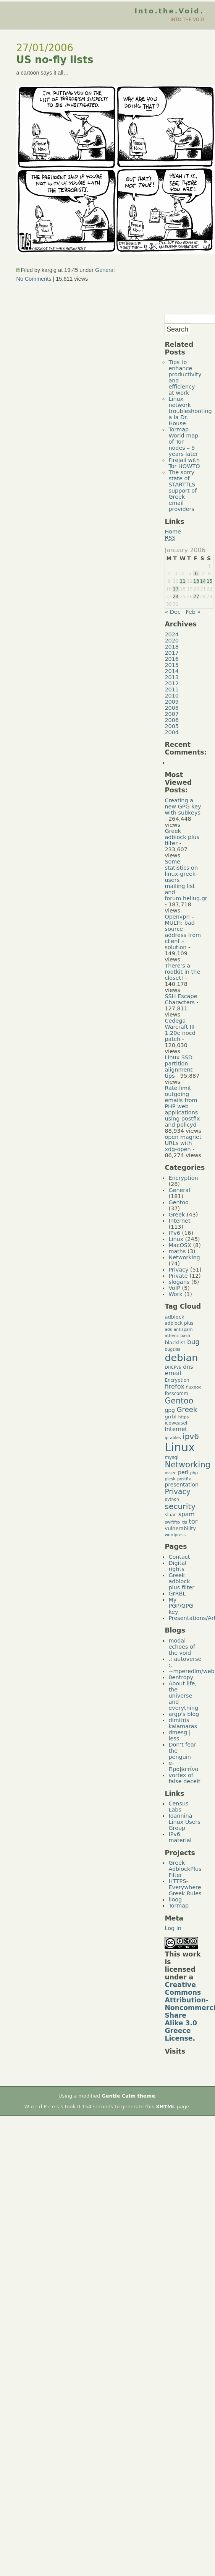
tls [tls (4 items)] (184, 1522)
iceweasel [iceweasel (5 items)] (176, 1423)
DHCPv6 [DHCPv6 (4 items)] (173, 1367)
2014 (172, 671)
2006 (172, 720)
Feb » (193, 612)
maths (177, 1251)
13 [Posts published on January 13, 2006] (196, 581)
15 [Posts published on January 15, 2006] (209, 581)
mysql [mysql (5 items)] (171, 1457)
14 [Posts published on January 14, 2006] (203, 581)
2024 (172, 634)
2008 (172, 708)
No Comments (34, 279)
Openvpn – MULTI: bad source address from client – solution (183, 932)
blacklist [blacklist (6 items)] (175, 1342)
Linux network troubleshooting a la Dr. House (190, 411)
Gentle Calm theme (128, 2096)
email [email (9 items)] (173, 1373)
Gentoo (178, 1202)
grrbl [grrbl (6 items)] (170, 1417)
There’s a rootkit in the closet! (182, 972)
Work (175, 1294)
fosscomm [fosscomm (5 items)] (176, 1393)
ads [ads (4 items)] (168, 1329)
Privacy (178, 1270)
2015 (172, 665)
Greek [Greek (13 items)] (187, 1409)
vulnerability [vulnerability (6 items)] (180, 1528)
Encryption (183, 1178)
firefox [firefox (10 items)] (174, 1386)
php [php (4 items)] (194, 1472)
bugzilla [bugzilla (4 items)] (172, 1349)
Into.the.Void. (169, 11)
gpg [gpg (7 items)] (170, 1410)
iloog (175, 1899)
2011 (172, 689)
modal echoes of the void (181, 1647)
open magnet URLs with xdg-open (183, 1143)
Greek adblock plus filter (182, 837)
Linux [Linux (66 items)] (180, 1447)
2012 (172, 683)
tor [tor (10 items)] (193, 1521)
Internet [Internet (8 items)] (176, 1429)
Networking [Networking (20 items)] (187, 1464)
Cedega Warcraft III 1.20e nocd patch (180, 1030)
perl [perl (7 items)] (183, 1472)
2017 (172, 653)
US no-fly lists (55, 59)
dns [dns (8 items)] (188, 1366)
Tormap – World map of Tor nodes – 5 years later (183, 441)
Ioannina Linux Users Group (184, 1822)
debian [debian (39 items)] (181, 1357)
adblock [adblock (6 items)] (174, 1317)
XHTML (165, 2106)
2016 (172, 659)
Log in (173, 1928)
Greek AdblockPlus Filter (184, 1869)
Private (178, 1276)
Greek (176, 1215)
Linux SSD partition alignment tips (178, 1066)
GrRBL (177, 1593)
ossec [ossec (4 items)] (170, 1472)
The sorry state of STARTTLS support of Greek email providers (182, 490)
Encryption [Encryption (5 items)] (177, 1380)
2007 (172, 714)
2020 (172, 640)
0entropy (180, 1677)
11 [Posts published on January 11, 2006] (183, 581)
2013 (172, 677)
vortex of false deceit (184, 1778)
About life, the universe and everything (183, 1695)
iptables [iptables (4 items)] (173, 1437)
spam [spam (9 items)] (186, 1514)
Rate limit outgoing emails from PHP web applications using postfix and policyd (182, 1106)
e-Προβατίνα (183, 1766)
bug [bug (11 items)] (193, 1342)
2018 (172, 647)
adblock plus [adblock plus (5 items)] (179, 1323)
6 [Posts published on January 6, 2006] (196, 573)
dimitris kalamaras (182, 1723)
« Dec (172, 612)
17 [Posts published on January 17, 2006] (175, 589)
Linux (175, 1239)
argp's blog (183, 1714)
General (105, 270)
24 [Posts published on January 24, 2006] (175, 596)
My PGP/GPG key (180, 1606)
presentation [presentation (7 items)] (181, 1485)
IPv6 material (179, 1837)
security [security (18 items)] (180, 1506)
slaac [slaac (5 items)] (170, 1514)
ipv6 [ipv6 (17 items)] (191, 1436)
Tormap (178, 1906)
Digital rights (177, 1566)
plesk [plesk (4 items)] (170, 1479)
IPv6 (174, 1233)
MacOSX (179, 1245)
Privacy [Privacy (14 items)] (177, 1492)
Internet (179, 1221)
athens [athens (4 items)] (171, 1335)
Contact (179, 1557)
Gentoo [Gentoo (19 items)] (179, 1400)
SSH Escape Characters (181, 999)
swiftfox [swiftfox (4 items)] (172, 1522)
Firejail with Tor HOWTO (184, 463)
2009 (172, 702)
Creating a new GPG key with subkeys (183, 806)
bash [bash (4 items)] (185, 1335)
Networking (184, 1257)
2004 (172, 732)
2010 (172, 696)
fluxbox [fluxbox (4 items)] (193, 1387)
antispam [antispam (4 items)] (183, 1329)
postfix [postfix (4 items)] (184, 1479)
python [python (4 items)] (172, 1499)
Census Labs (178, 1806)
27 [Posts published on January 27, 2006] (196, 596)
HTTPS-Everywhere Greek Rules (184, 1887)
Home (173, 532)
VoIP (174, 1288)
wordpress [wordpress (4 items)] (175, 1534)
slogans (178, 1282)
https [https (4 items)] (183, 1417)
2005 (172, 726)
